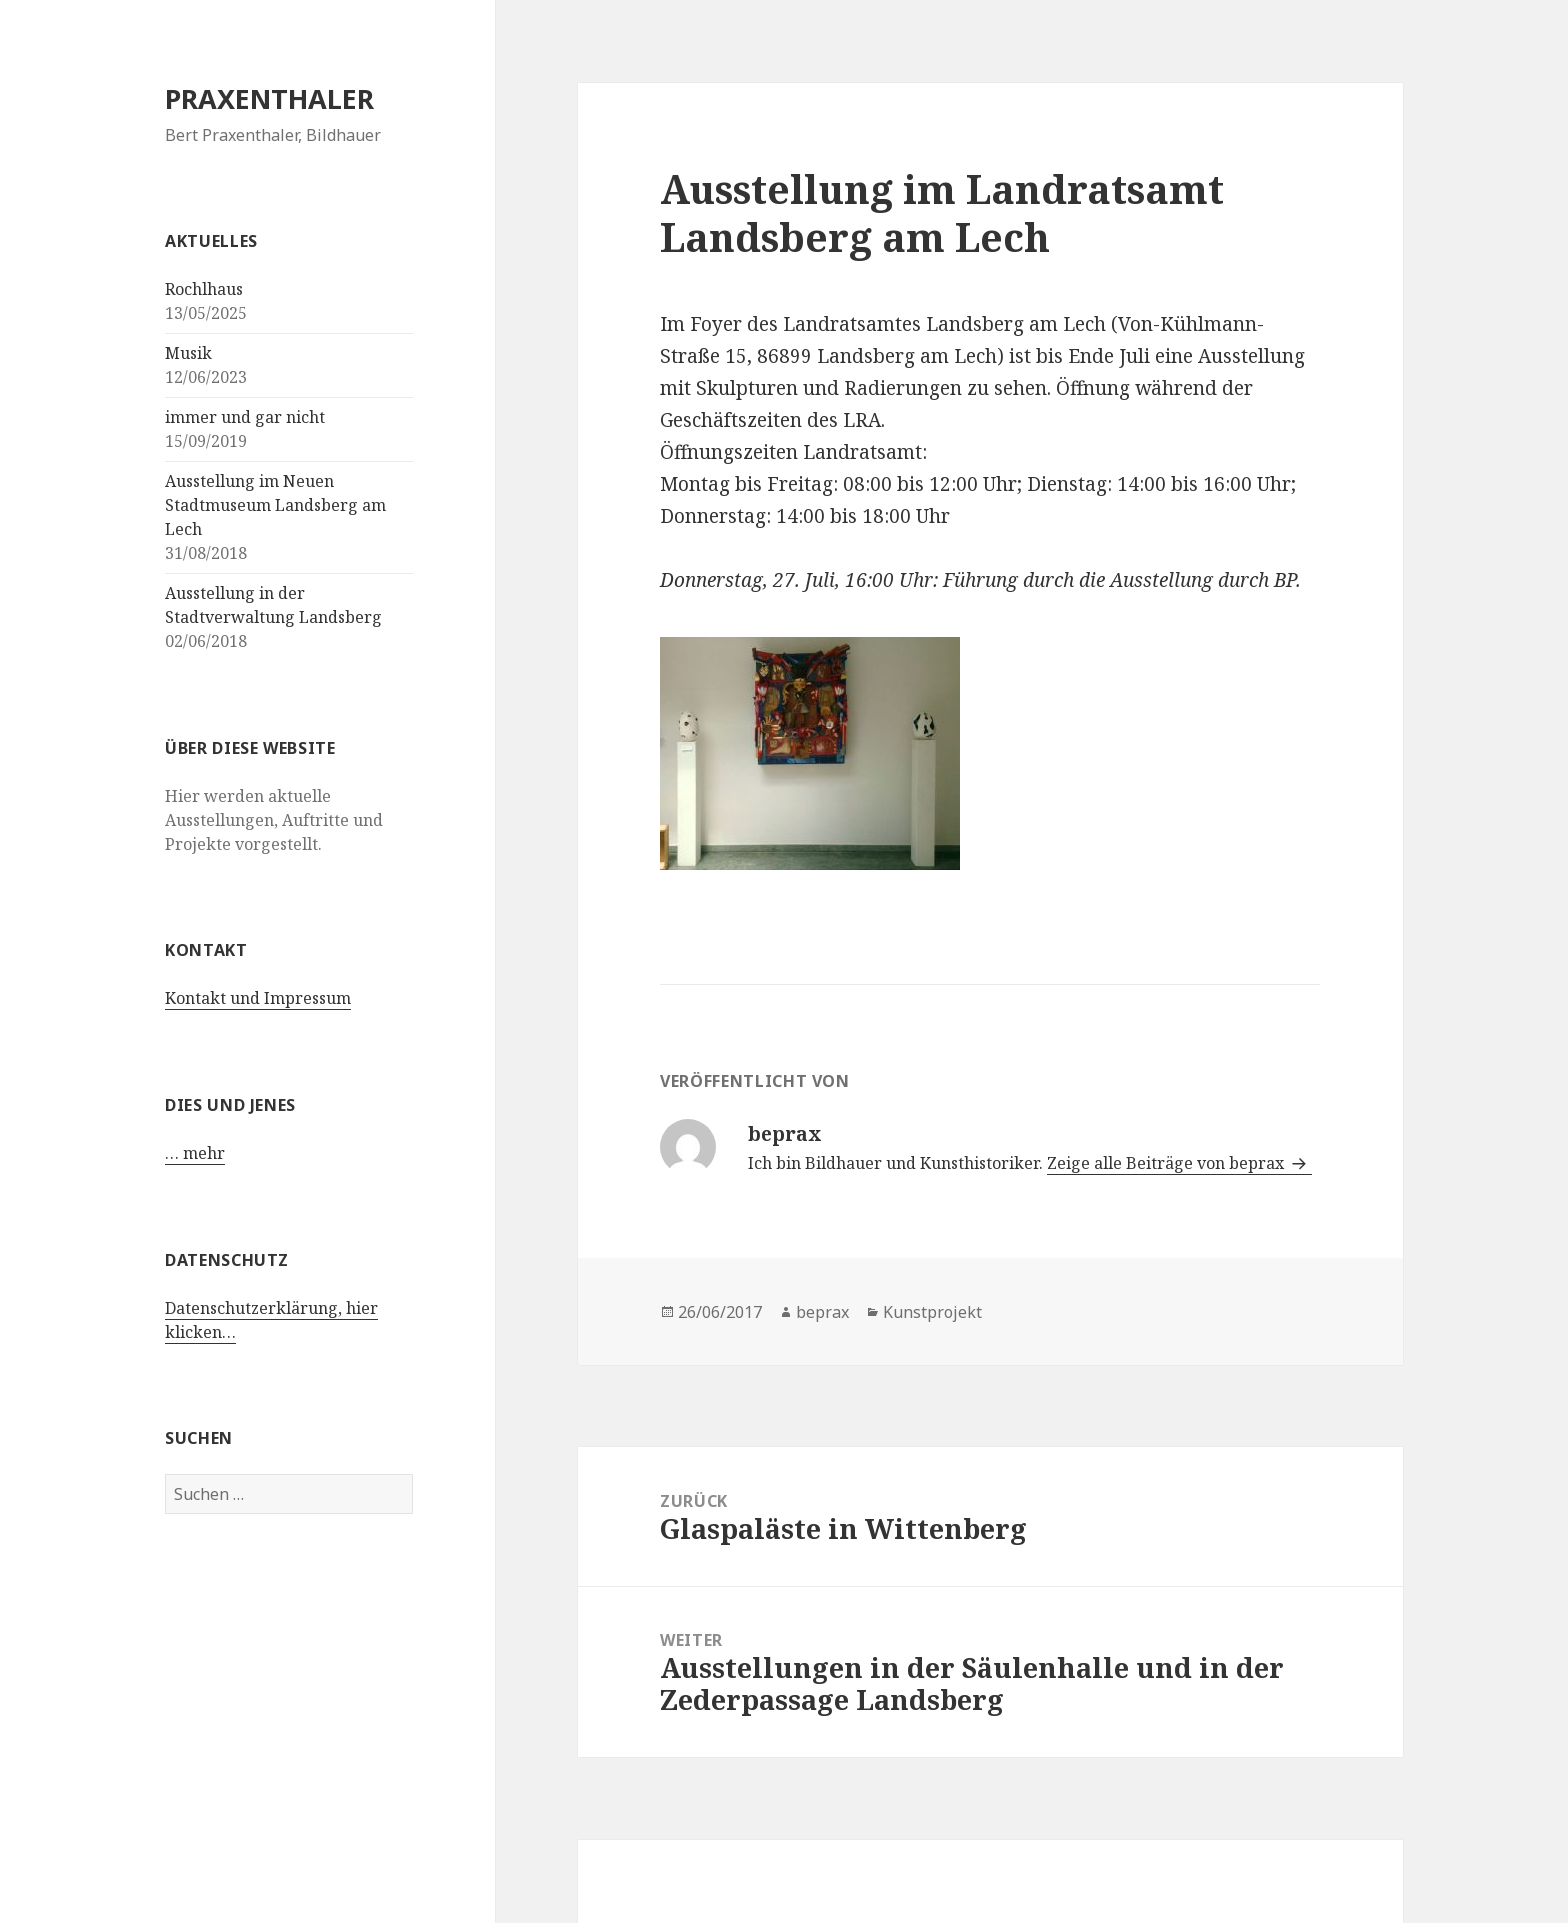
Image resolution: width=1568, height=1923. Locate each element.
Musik (188, 353)
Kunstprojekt (932, 1312)
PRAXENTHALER (269, 98)
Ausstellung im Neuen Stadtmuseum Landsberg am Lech (275, 505)
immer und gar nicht (245, 417)
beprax (822, 1312)
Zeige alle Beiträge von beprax (1167, 1163)
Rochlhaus (204, 289)
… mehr (195, 1153)
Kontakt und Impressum (258, 998)
